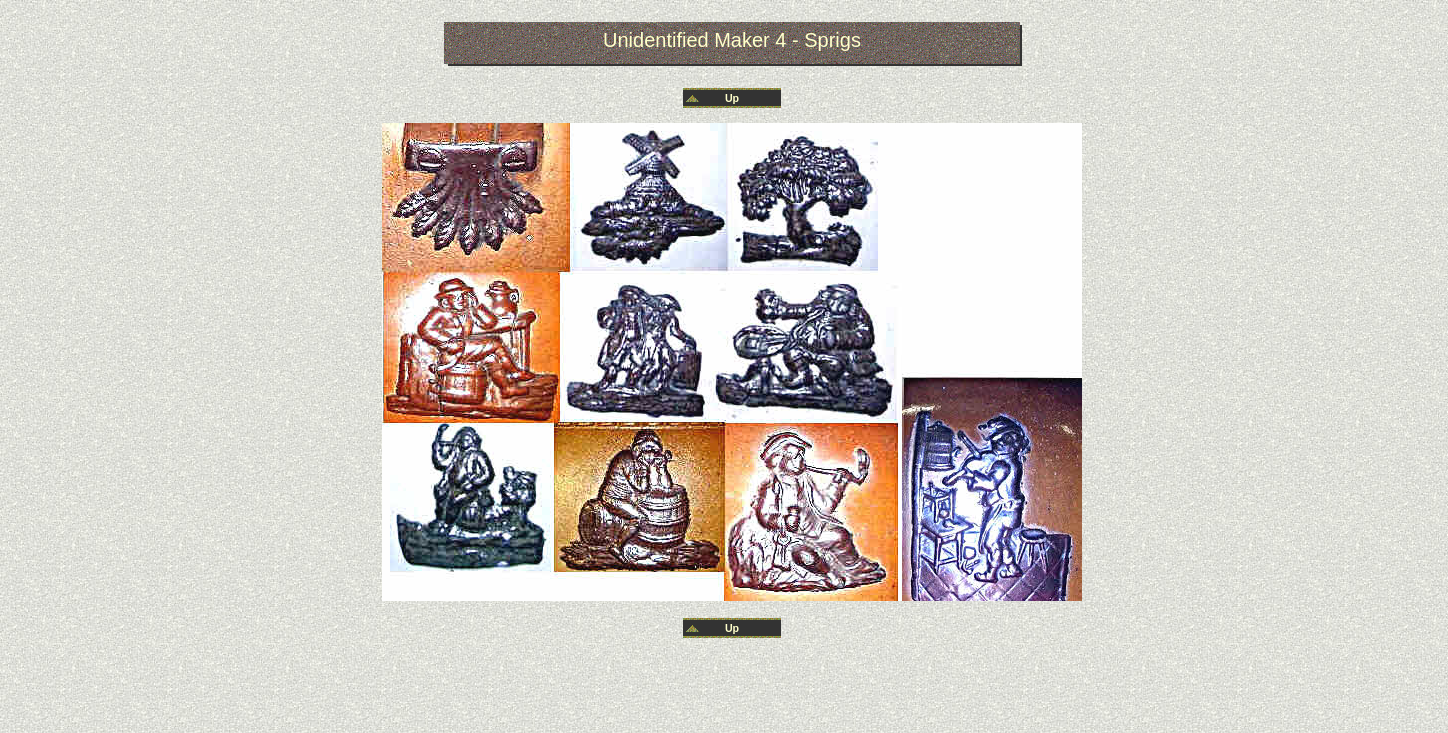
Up (732, 98)
